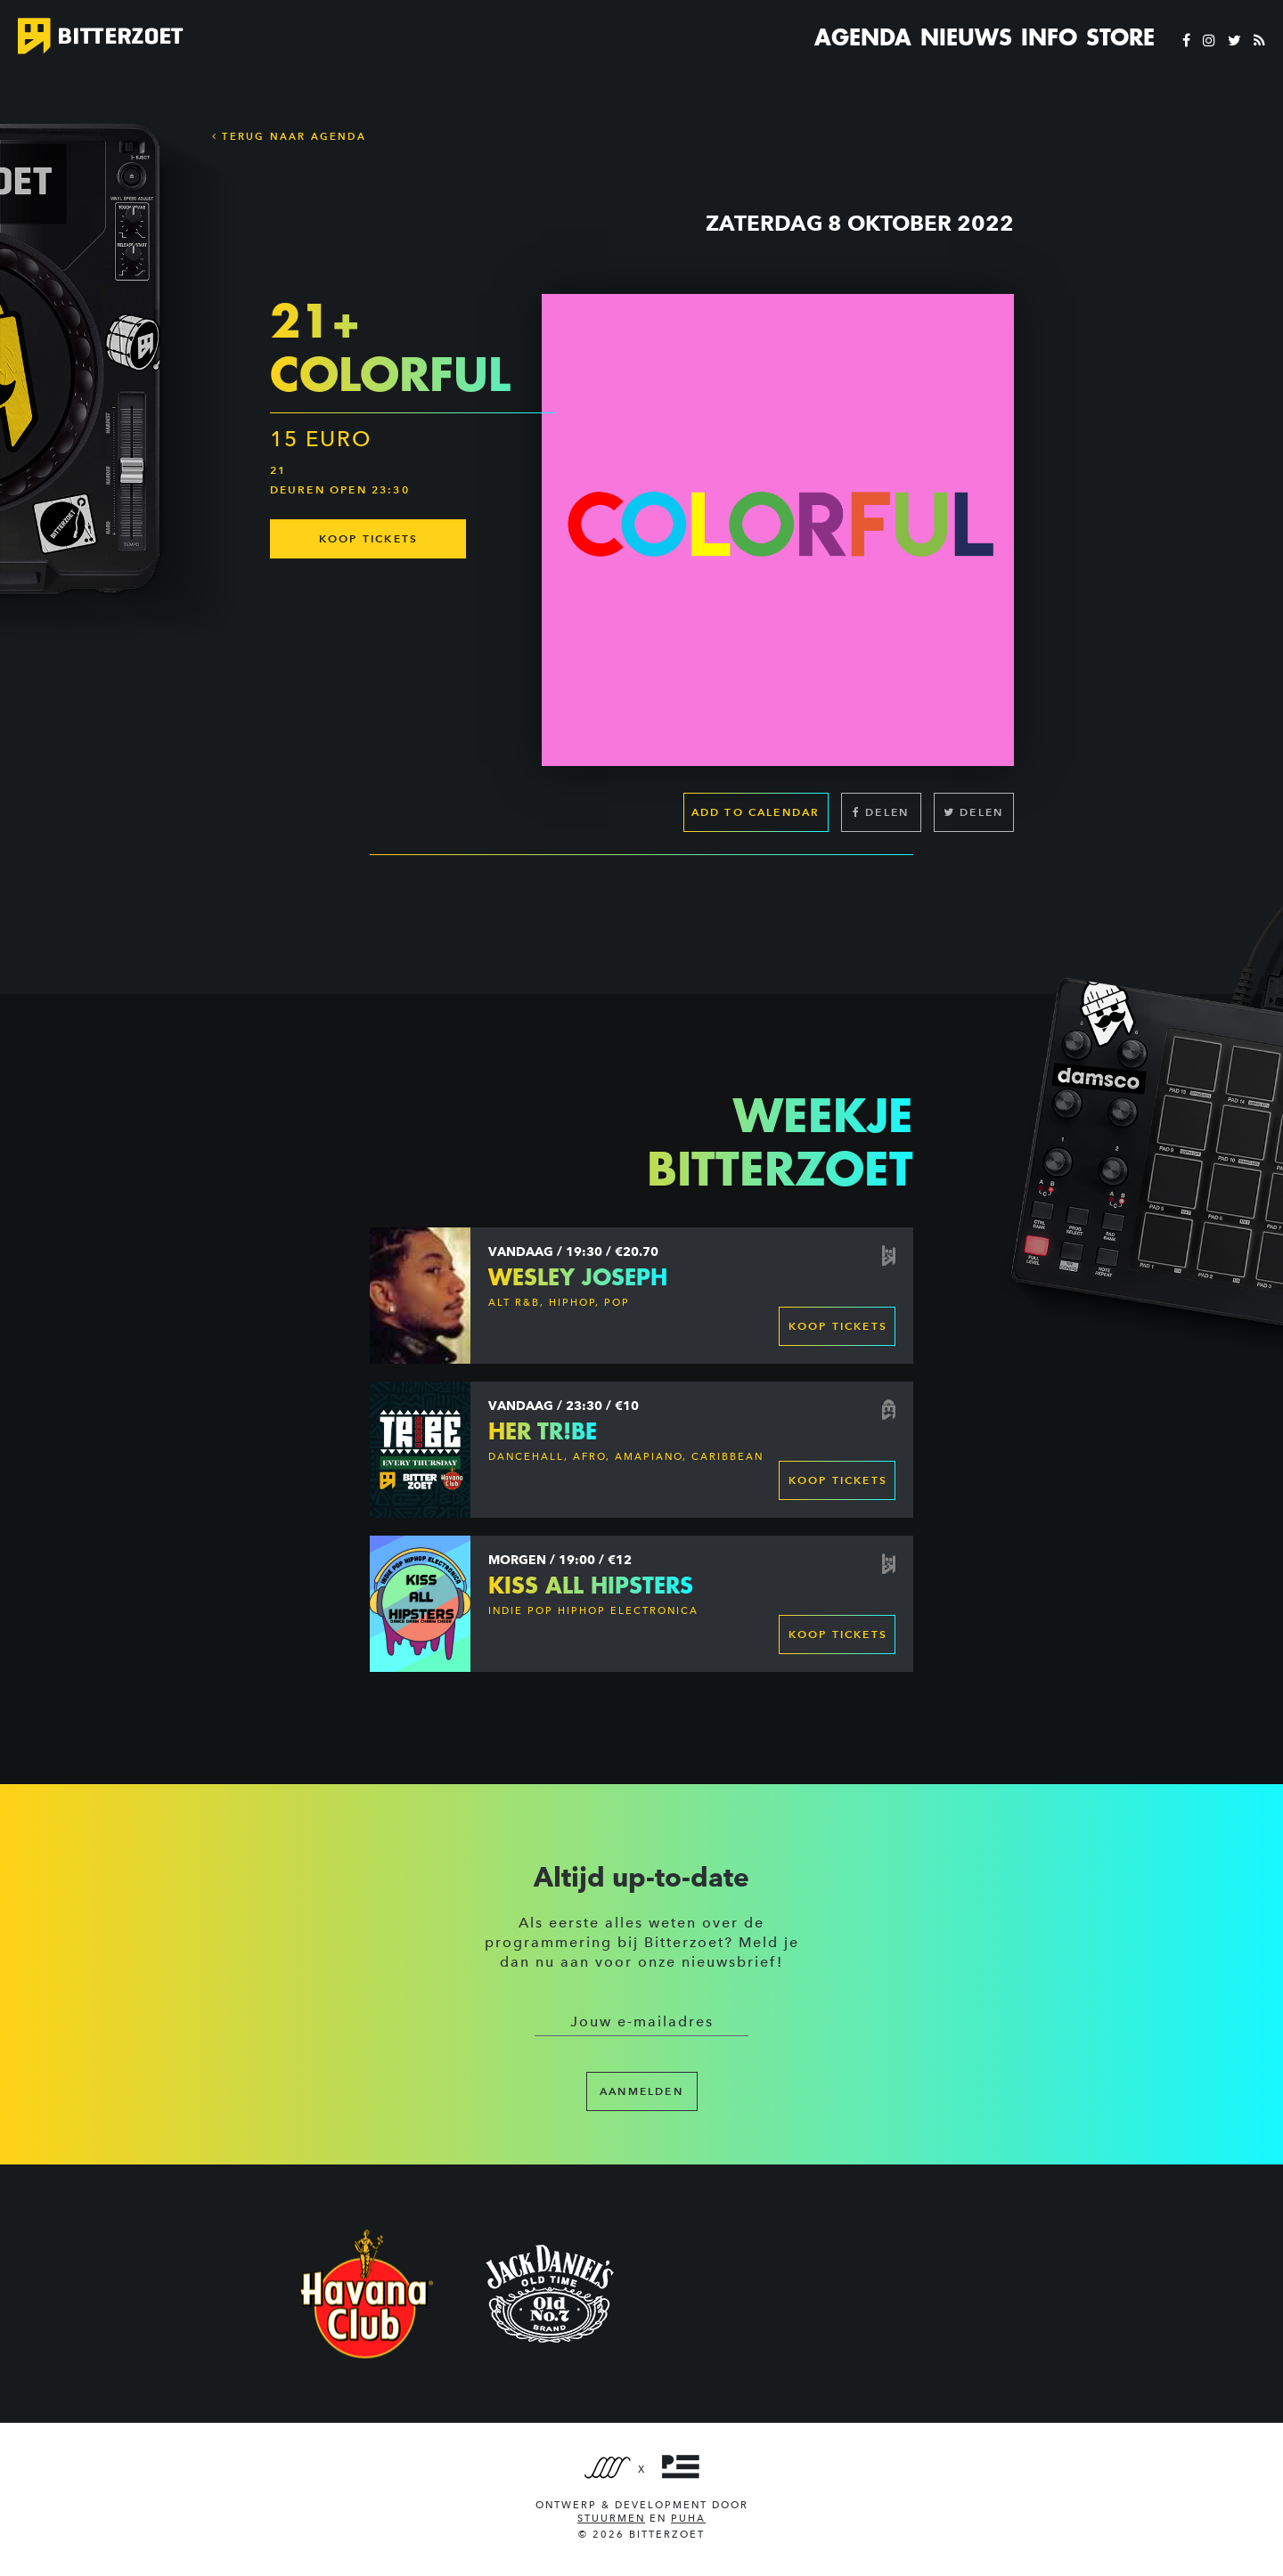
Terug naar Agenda (289, 136)
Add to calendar (756, 812)
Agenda (862, 37)
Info (1049, 37)
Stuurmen (611, 2518)
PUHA (688, 2518)
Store (1120, 37)
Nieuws (966, 37)
